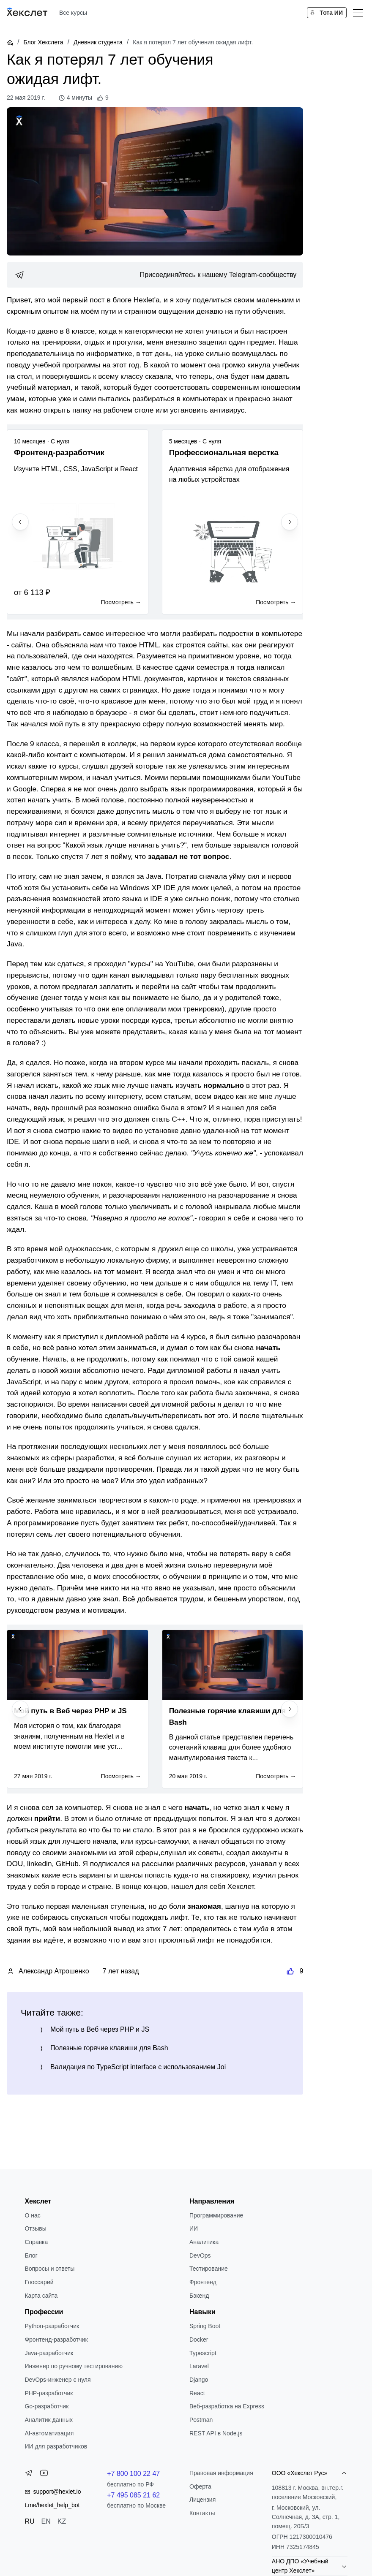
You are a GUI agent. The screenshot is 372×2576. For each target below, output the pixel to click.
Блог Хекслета (43, 42)
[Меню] (358, 12)
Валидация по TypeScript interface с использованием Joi (138, 2067)
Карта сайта (41, 2295)
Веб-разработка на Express (226, 2406)
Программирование (216, 2215)
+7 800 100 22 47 (133, 2473)
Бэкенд (199, 2295)
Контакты (202, 2513)
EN (46, 2521)
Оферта (200, 2486)
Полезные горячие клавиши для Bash (109, 2048)
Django (198, 2379)
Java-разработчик (49, 2353)
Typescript (202, 2353)
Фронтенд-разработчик (56, 2339)
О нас (32, 2215)
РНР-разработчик (49, 2393)
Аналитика (204, 2242)
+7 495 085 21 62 (133, 2495)
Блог (31, 2255)
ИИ (193, 2228)
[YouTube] (44, 2475)
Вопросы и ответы (49, 2268)
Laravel (199, 2366)
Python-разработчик (52, 2326)
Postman (201, 2419)
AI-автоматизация (49, 2433)
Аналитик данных (49, 2419)
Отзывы (35, 2228)
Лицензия (202, 2499)
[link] (155, 275)
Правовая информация (221, 2473)
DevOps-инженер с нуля (57, 2379)
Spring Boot (204, 2326)
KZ (61, 2521)
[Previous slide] (20, 522)
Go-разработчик (46, 2406)
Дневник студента (98, 42)
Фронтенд (202, 2282)
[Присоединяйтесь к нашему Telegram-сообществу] (155, 275)
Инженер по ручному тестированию (73, 2366)
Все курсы (73, 12)
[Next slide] (289, 522)
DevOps (200, 2255)
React (197, 2393)
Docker (198, 2339)
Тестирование (208, 2268)
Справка (36, 2242)
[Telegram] (29, 2475)
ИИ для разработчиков (56, 2446)
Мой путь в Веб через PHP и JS (99, 2029)
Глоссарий (39, 2282)
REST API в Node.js (215, 2433)
